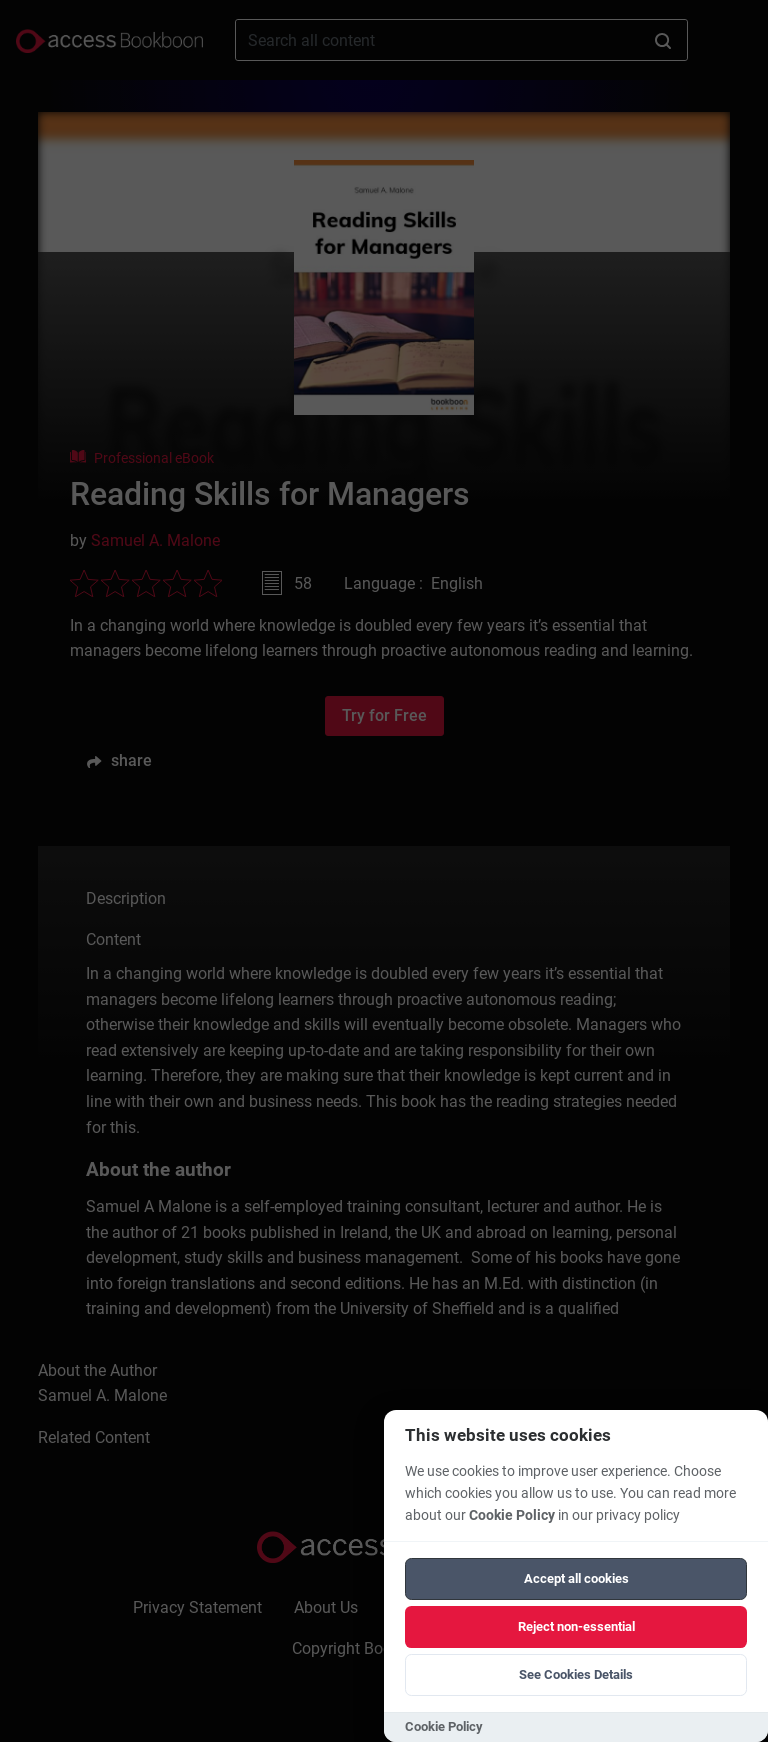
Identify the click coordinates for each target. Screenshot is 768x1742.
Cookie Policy (512, 1515)
